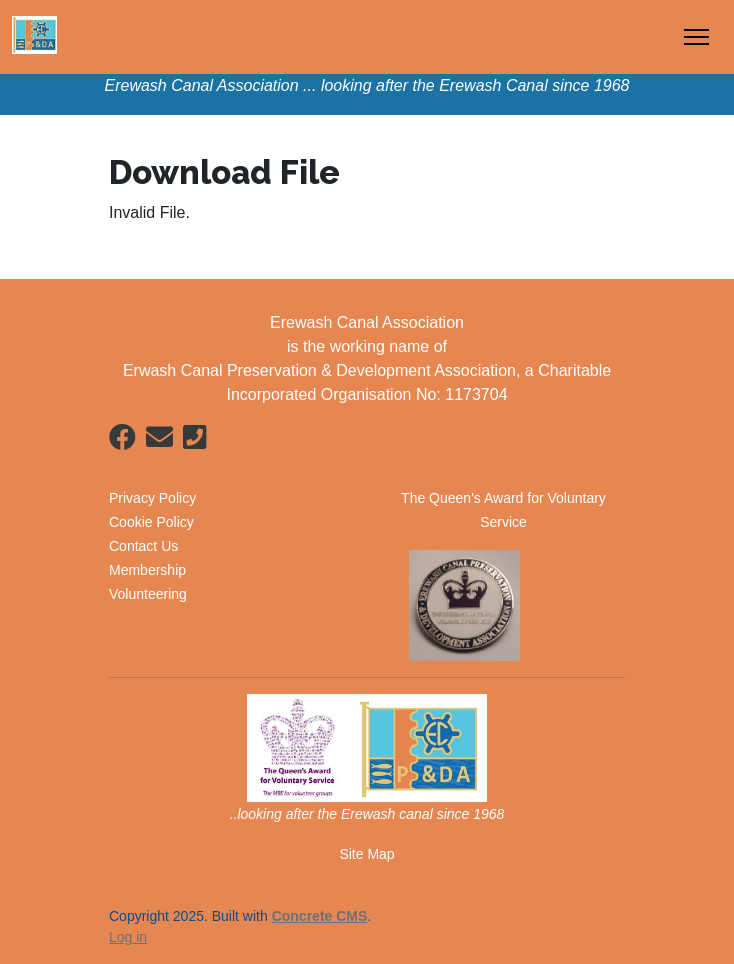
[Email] (159, 441)
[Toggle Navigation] (696, 37)
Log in (128, 937)
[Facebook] (122, 441)
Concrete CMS (320, 916)
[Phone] (195, 441)
